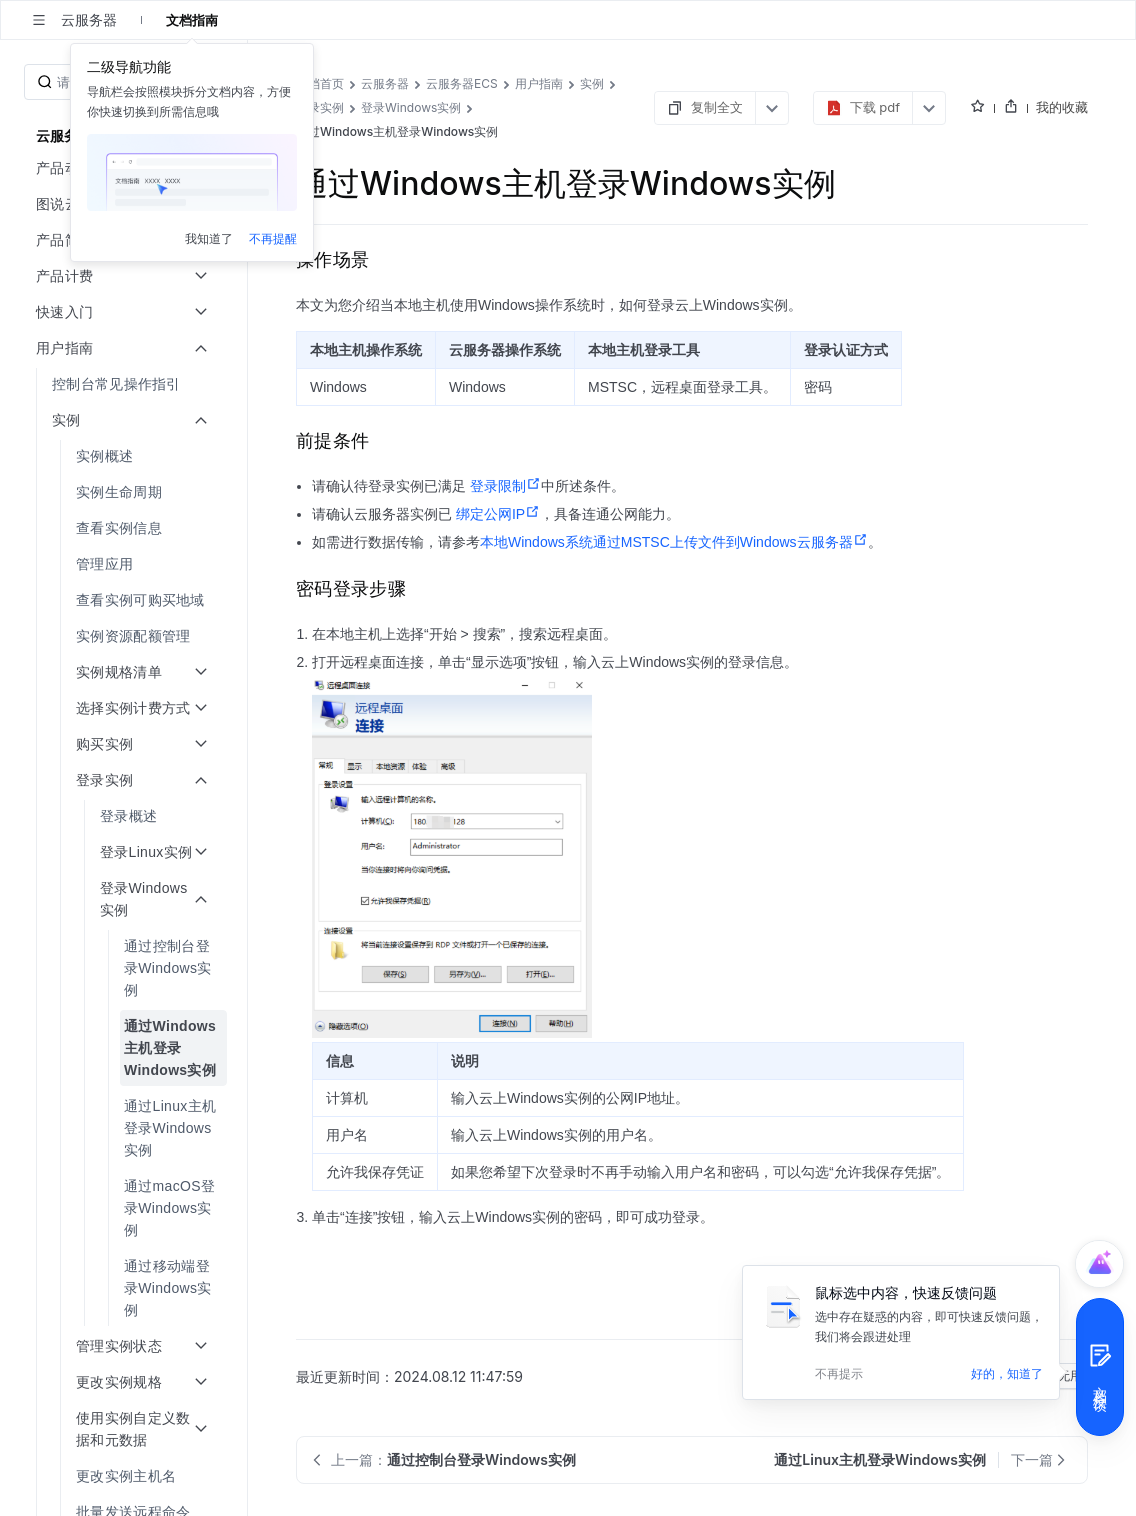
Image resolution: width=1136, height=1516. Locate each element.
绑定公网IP (498, 514)
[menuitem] (125, 384)
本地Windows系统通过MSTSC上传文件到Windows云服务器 (674, 542)
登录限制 (505, 486)
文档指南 (192, 20)
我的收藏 (1062, 107)
